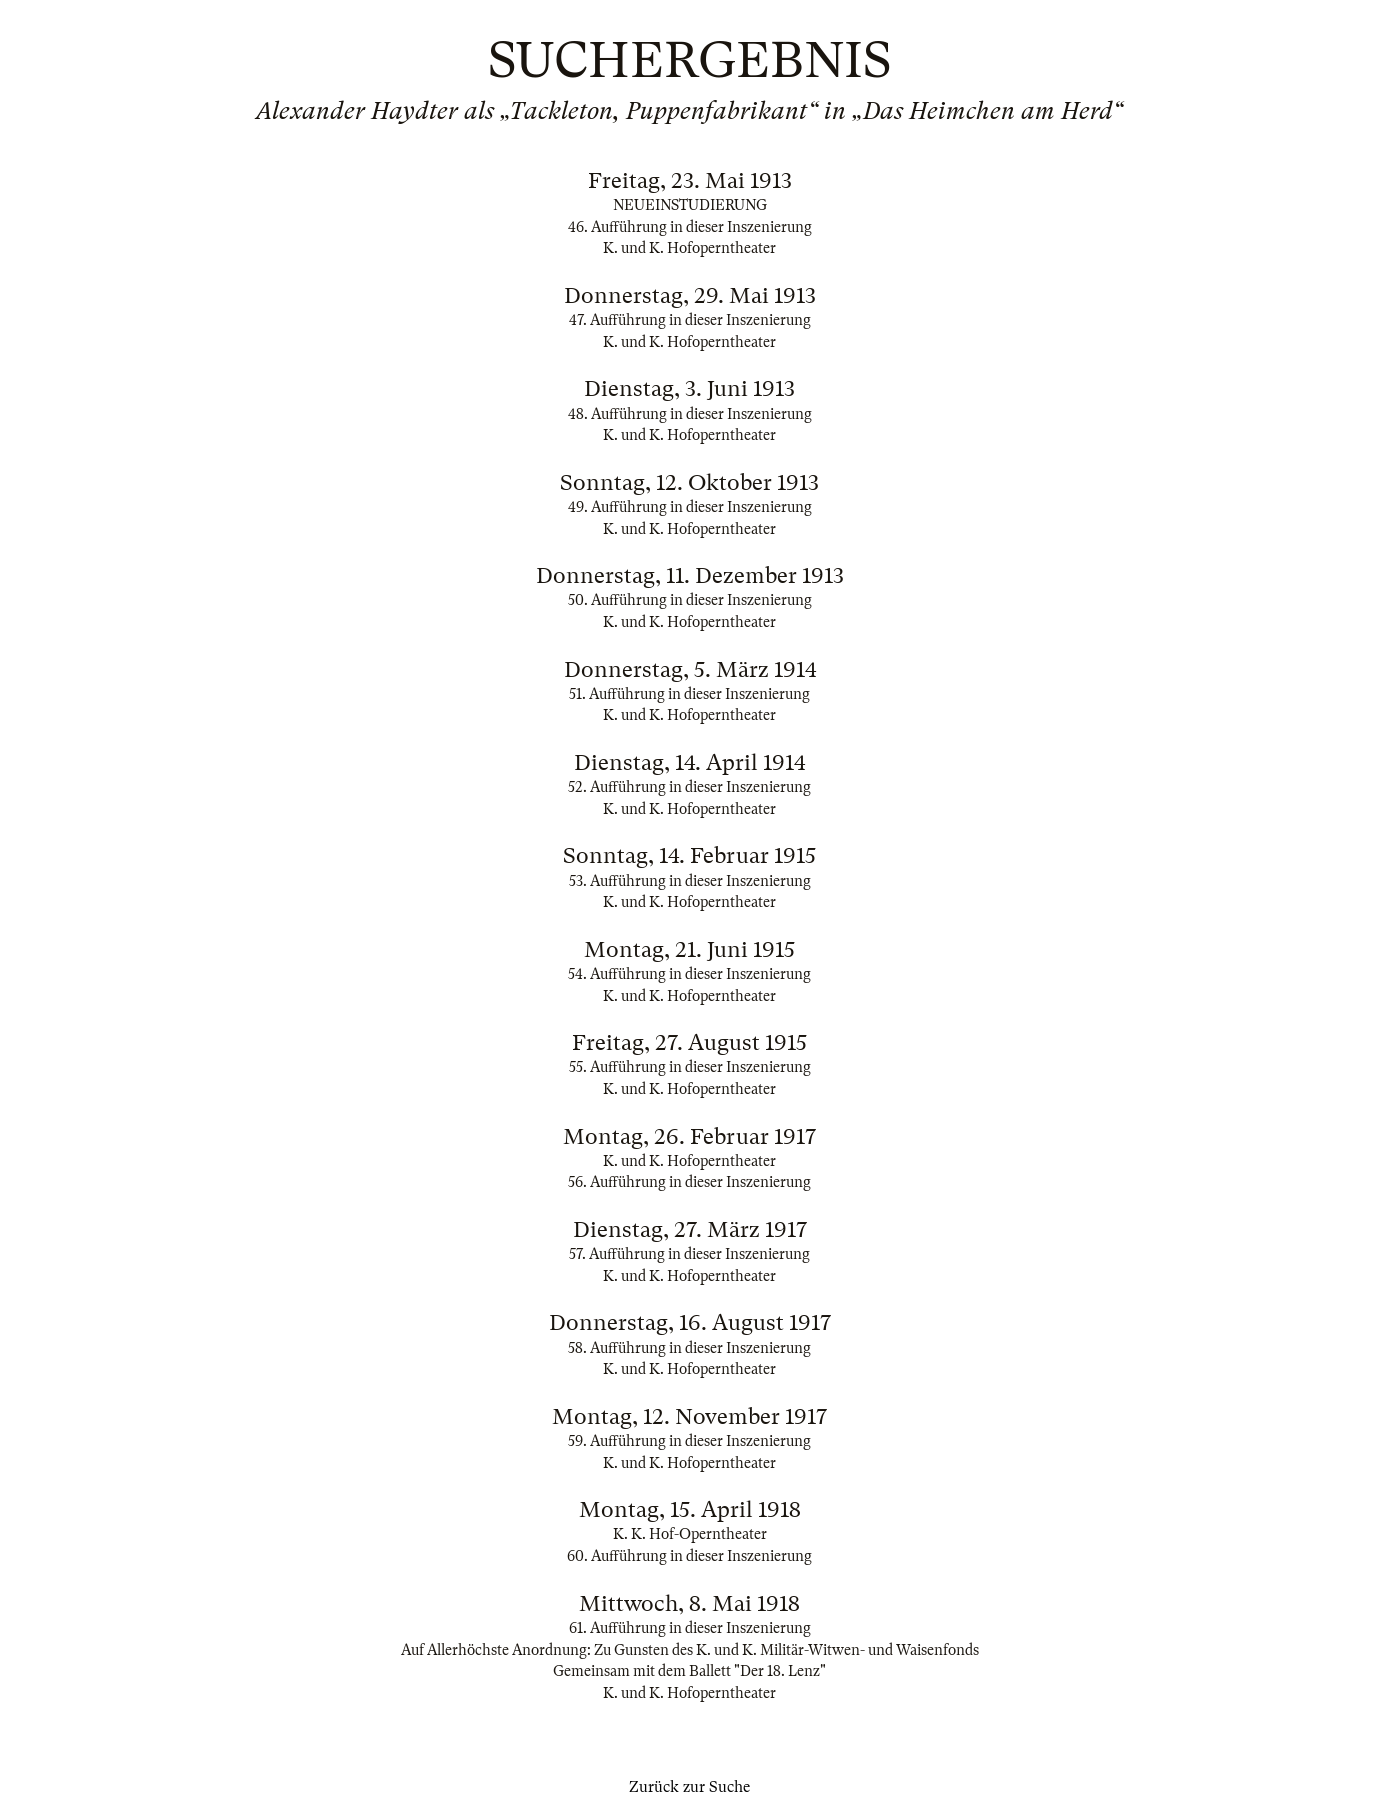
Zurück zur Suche (689, 1787)
